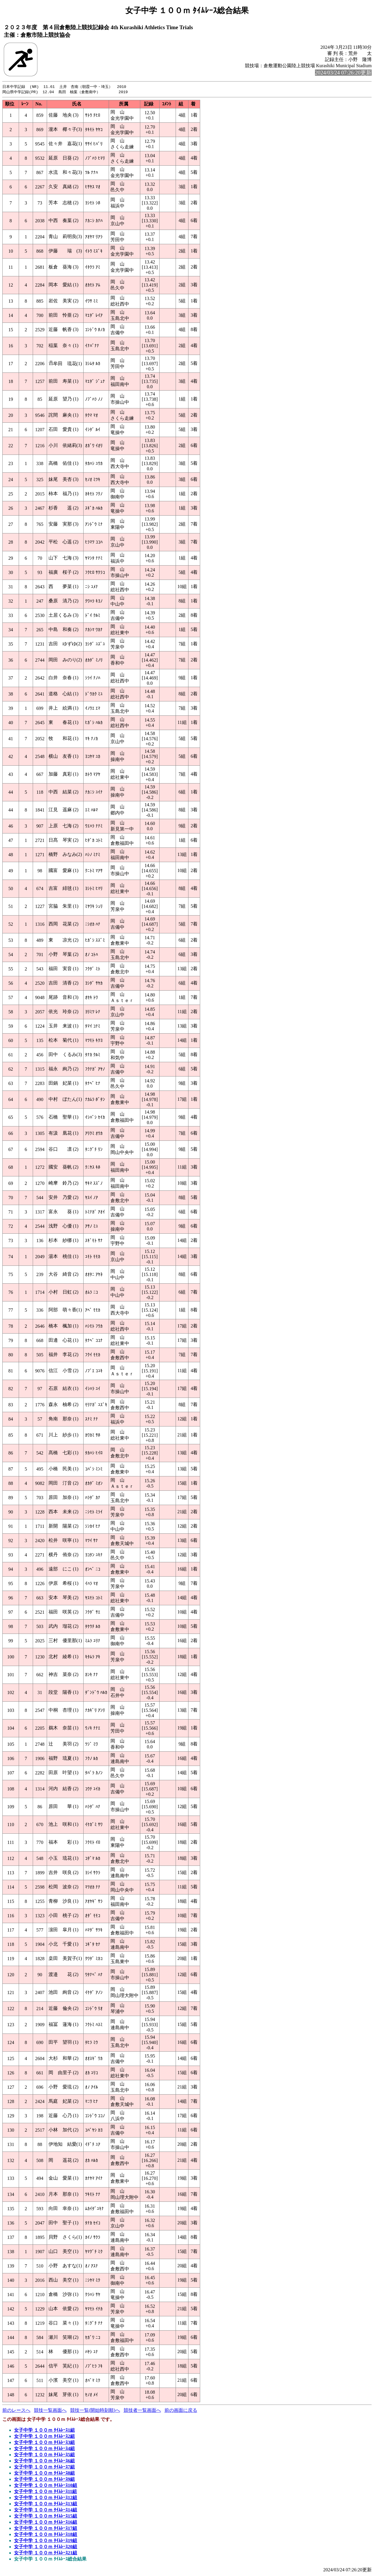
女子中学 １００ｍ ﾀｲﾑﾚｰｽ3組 (44, 2442)
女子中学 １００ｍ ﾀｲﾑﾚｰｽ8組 (44, 2473)
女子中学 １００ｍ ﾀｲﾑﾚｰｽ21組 (45, 2553)
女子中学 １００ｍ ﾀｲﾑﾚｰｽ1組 (44, 2430)
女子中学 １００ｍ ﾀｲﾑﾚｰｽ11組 (45, 2492)
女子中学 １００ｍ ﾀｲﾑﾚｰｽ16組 (45, 2522)
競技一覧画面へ (50, 2410)
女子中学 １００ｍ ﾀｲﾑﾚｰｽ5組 (44, 2455)
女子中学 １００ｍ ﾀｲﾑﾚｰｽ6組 (44, 2461)
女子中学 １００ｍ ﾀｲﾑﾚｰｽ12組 (45, 2498)
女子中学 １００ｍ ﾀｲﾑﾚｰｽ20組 (45, 2547)
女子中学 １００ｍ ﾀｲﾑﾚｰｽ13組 (45, 2504)
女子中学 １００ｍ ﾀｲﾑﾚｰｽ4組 (44, 2449)
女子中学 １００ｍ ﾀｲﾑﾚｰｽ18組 (45, 2534)
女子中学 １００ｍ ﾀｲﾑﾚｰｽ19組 (45, 2541)
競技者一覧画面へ (142, 2410)
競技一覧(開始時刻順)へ (95, 2410)
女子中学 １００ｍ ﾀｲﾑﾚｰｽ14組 (45, 2510)
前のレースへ (16, 2410)
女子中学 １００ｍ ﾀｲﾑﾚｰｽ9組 (44, 2479)
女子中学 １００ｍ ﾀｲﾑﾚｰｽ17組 (45, 2528)
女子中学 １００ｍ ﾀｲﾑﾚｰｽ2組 (44, 2436)
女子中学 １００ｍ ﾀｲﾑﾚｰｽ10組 (45, 2485)
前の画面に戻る (181, 2410)
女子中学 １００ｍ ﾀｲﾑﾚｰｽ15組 (45, 2516)
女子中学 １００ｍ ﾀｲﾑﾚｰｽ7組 (44, 2467)
